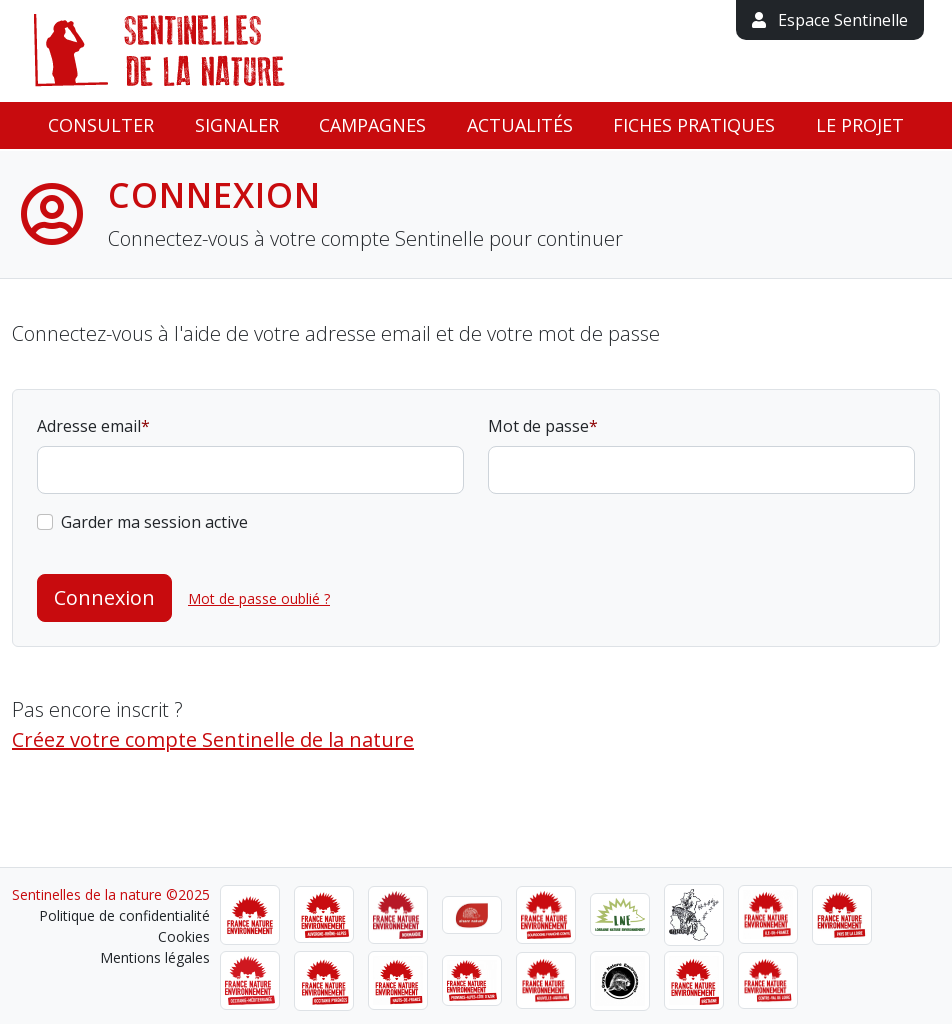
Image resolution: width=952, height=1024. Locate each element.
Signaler (237, 125)
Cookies (184, 936)
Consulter (101, 125)
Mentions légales (155, 957)
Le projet (860, 125)
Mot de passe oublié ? (259, 598)
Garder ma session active (154, 522)
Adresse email (89, 426)
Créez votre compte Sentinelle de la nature (213, 739)
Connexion (104, 597)
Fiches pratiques (694, 125)
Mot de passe (538, 426)
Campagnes (372, 125)
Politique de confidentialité (124, 915)
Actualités (520, 125)
